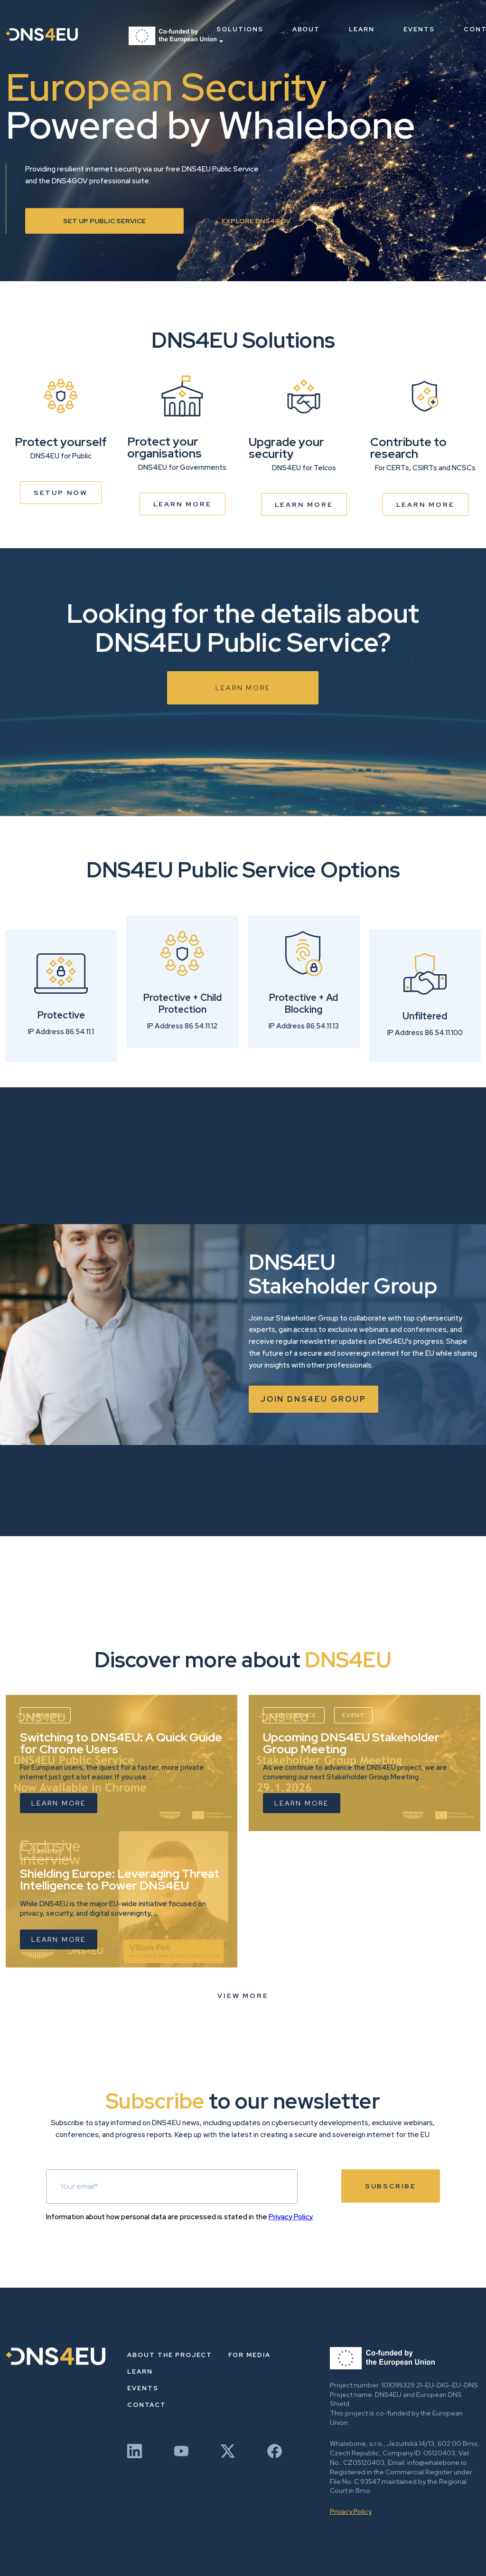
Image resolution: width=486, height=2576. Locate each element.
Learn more (182, 504)
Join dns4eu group (313, 1399)
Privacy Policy (290, 2217)
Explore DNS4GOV (256, 221)
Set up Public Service (104, 221)
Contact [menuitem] (146, 2405)
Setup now (61, 492)
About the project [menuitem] (169, 2355)
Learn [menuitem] (361, 29)
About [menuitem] (306, 29)
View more (242, 1995)
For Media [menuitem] (249, 2355)
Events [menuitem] (419, 29)
